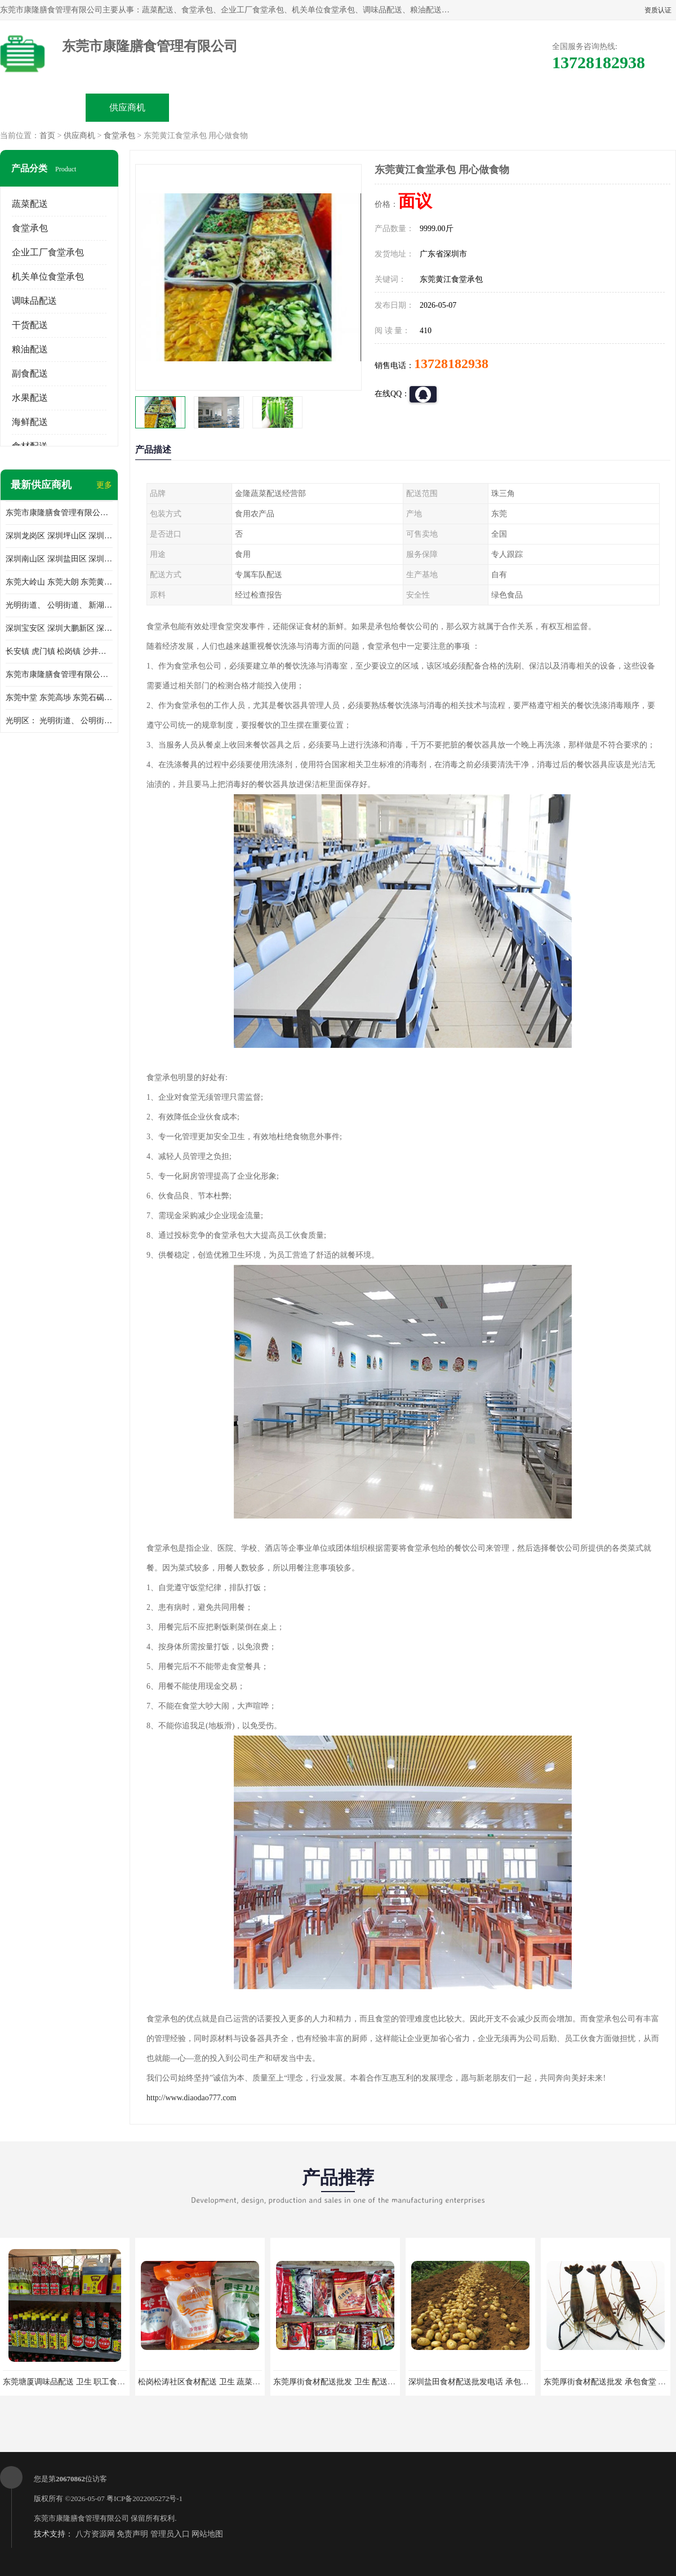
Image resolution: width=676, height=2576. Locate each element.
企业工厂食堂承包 (48, 252)
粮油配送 (30, 349)
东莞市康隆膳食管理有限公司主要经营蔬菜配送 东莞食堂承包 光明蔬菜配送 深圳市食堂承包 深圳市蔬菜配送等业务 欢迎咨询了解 (59, 512)
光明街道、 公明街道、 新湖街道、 (59, 605)
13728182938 (451, 363)
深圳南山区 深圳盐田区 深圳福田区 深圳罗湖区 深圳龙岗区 (59, 559)
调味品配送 (34, 301)
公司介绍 (296, 107)
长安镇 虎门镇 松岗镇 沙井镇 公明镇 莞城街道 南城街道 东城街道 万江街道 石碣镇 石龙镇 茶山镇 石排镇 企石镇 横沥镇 (59, 651)
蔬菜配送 (30, 204)
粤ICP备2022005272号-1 (144, 2498)
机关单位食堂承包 (48, 276)
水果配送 (30, 397)
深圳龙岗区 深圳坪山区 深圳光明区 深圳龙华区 (59, 536)
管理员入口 (170, 2534)
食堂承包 (119, 135)
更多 (104, 485)
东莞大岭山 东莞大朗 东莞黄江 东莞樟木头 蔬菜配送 (59, 582)
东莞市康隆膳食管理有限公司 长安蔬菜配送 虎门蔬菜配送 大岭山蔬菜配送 (59, 674)
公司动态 (381, 107)
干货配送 (30, 325)
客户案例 (465, 107)
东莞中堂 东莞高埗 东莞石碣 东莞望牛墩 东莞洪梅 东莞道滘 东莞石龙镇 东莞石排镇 (59, 697)
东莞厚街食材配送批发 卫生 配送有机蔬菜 (346, 2382)
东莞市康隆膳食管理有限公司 (81, 2518)
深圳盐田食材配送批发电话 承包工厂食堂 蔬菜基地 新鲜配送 (514, 2382)
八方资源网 (95, 2534)
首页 (47, 135)
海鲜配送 (30, 422)
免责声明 (132, 2534)
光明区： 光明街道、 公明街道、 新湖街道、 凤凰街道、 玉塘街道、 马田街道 (59, 720)
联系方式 (550, 107)
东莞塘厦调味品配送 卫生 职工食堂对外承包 (80, 2382)
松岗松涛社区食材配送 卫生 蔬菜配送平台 (211, 2382)
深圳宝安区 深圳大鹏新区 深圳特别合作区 (59, 628)
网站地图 (207, 2534)
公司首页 (43, 107)
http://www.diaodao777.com (191, 2097)
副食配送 (30, 373)
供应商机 (127, 107)
